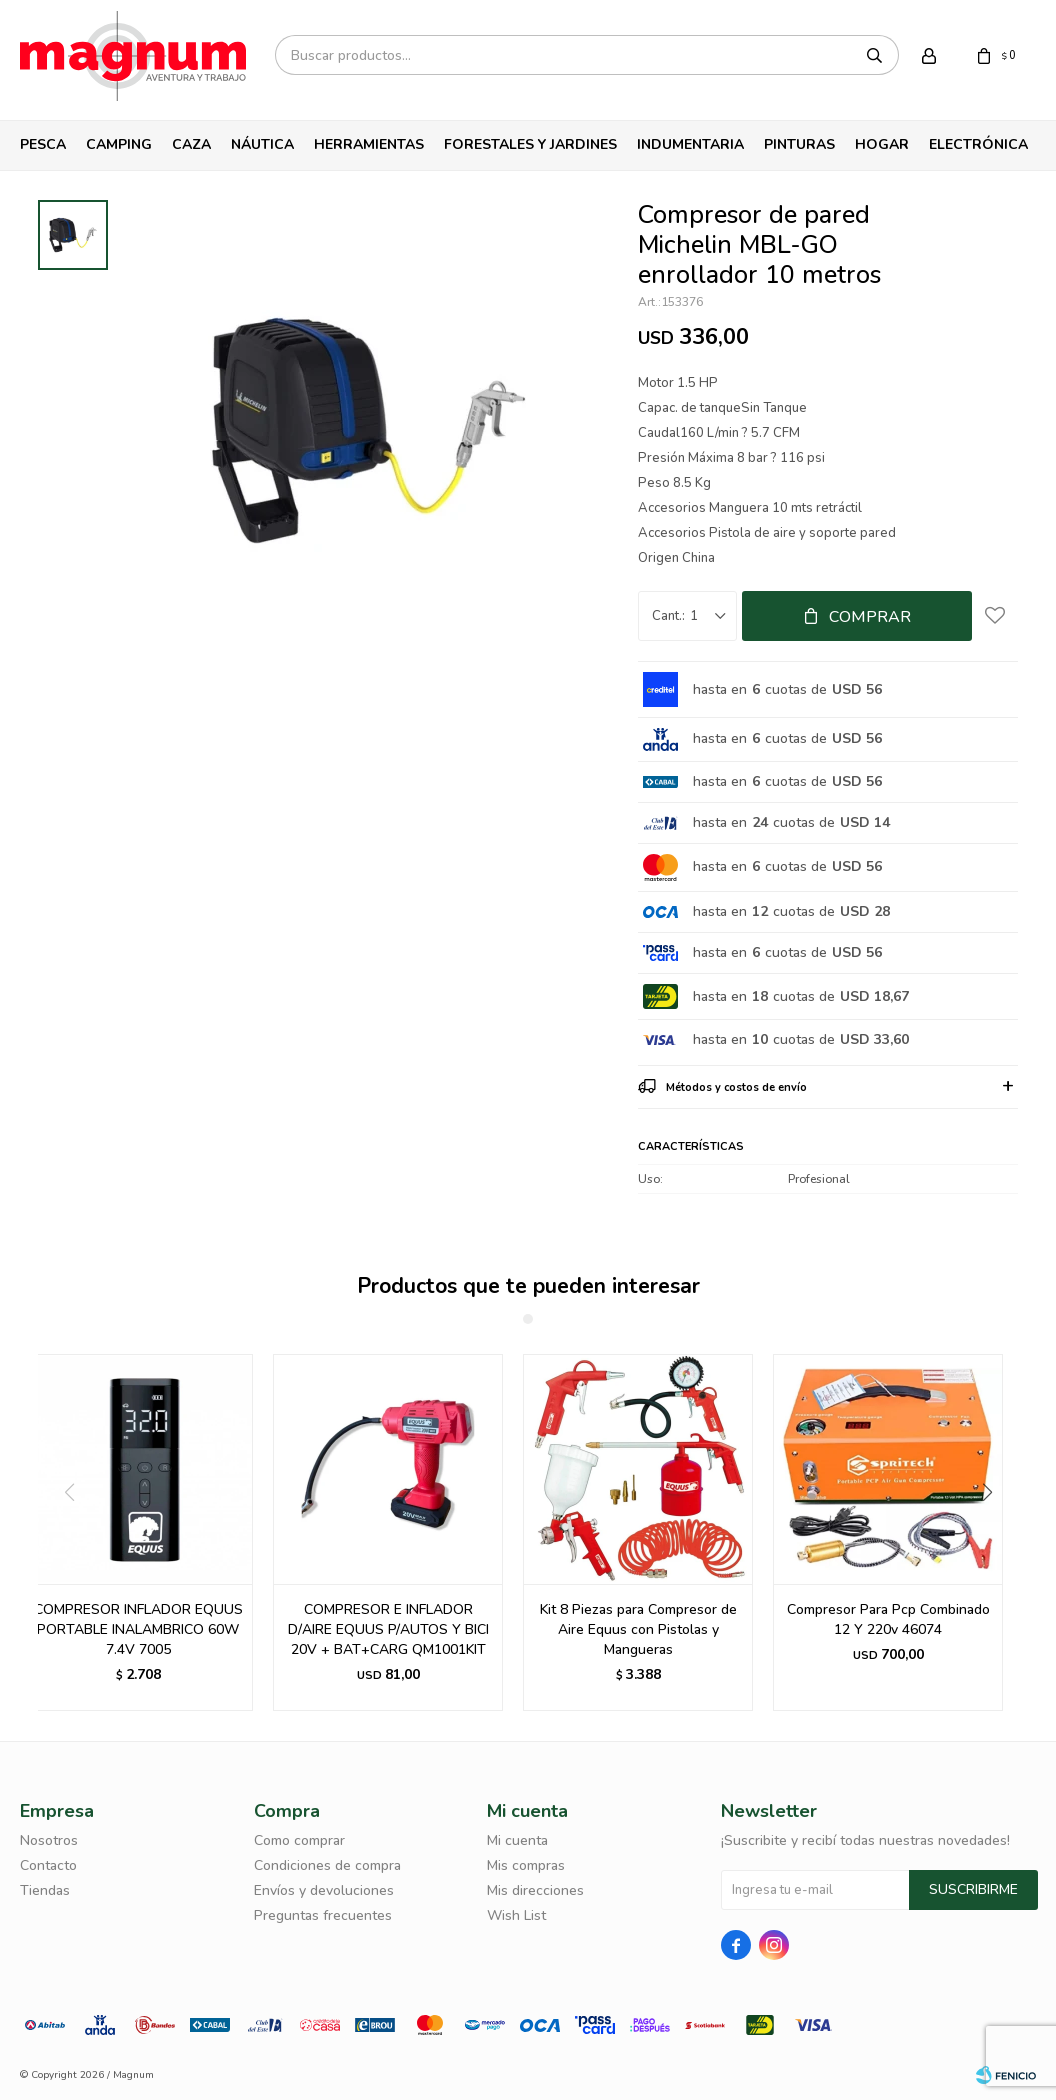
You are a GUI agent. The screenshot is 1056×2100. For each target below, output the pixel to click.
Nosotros (49, 1840)
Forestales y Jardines (530, 144)
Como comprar (299, 1840)
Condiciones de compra (327, 1865)
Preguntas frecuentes (323, 1915)
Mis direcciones (535, 1890)
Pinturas (799, 144)
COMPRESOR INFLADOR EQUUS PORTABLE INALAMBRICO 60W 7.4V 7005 (138, 1629)
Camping (119, 144)
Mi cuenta (517, 1840)
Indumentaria (690, 144)
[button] (994, 1533)
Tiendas (45, 1890)
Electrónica (978, 144)
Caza (191, 144)
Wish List (516, 1915)
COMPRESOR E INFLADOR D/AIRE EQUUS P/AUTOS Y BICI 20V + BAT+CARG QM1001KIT (388, 1629)
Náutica (262, 144)
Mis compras (526, 1865)
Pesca (43, 144)
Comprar (870, 617)
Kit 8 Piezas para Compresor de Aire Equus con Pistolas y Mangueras (638, 1629)
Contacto (48, 1865)
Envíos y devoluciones (324, 1890)
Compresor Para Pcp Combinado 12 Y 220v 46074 (888, 1619)
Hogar (882, 144)
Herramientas (369, 144)
